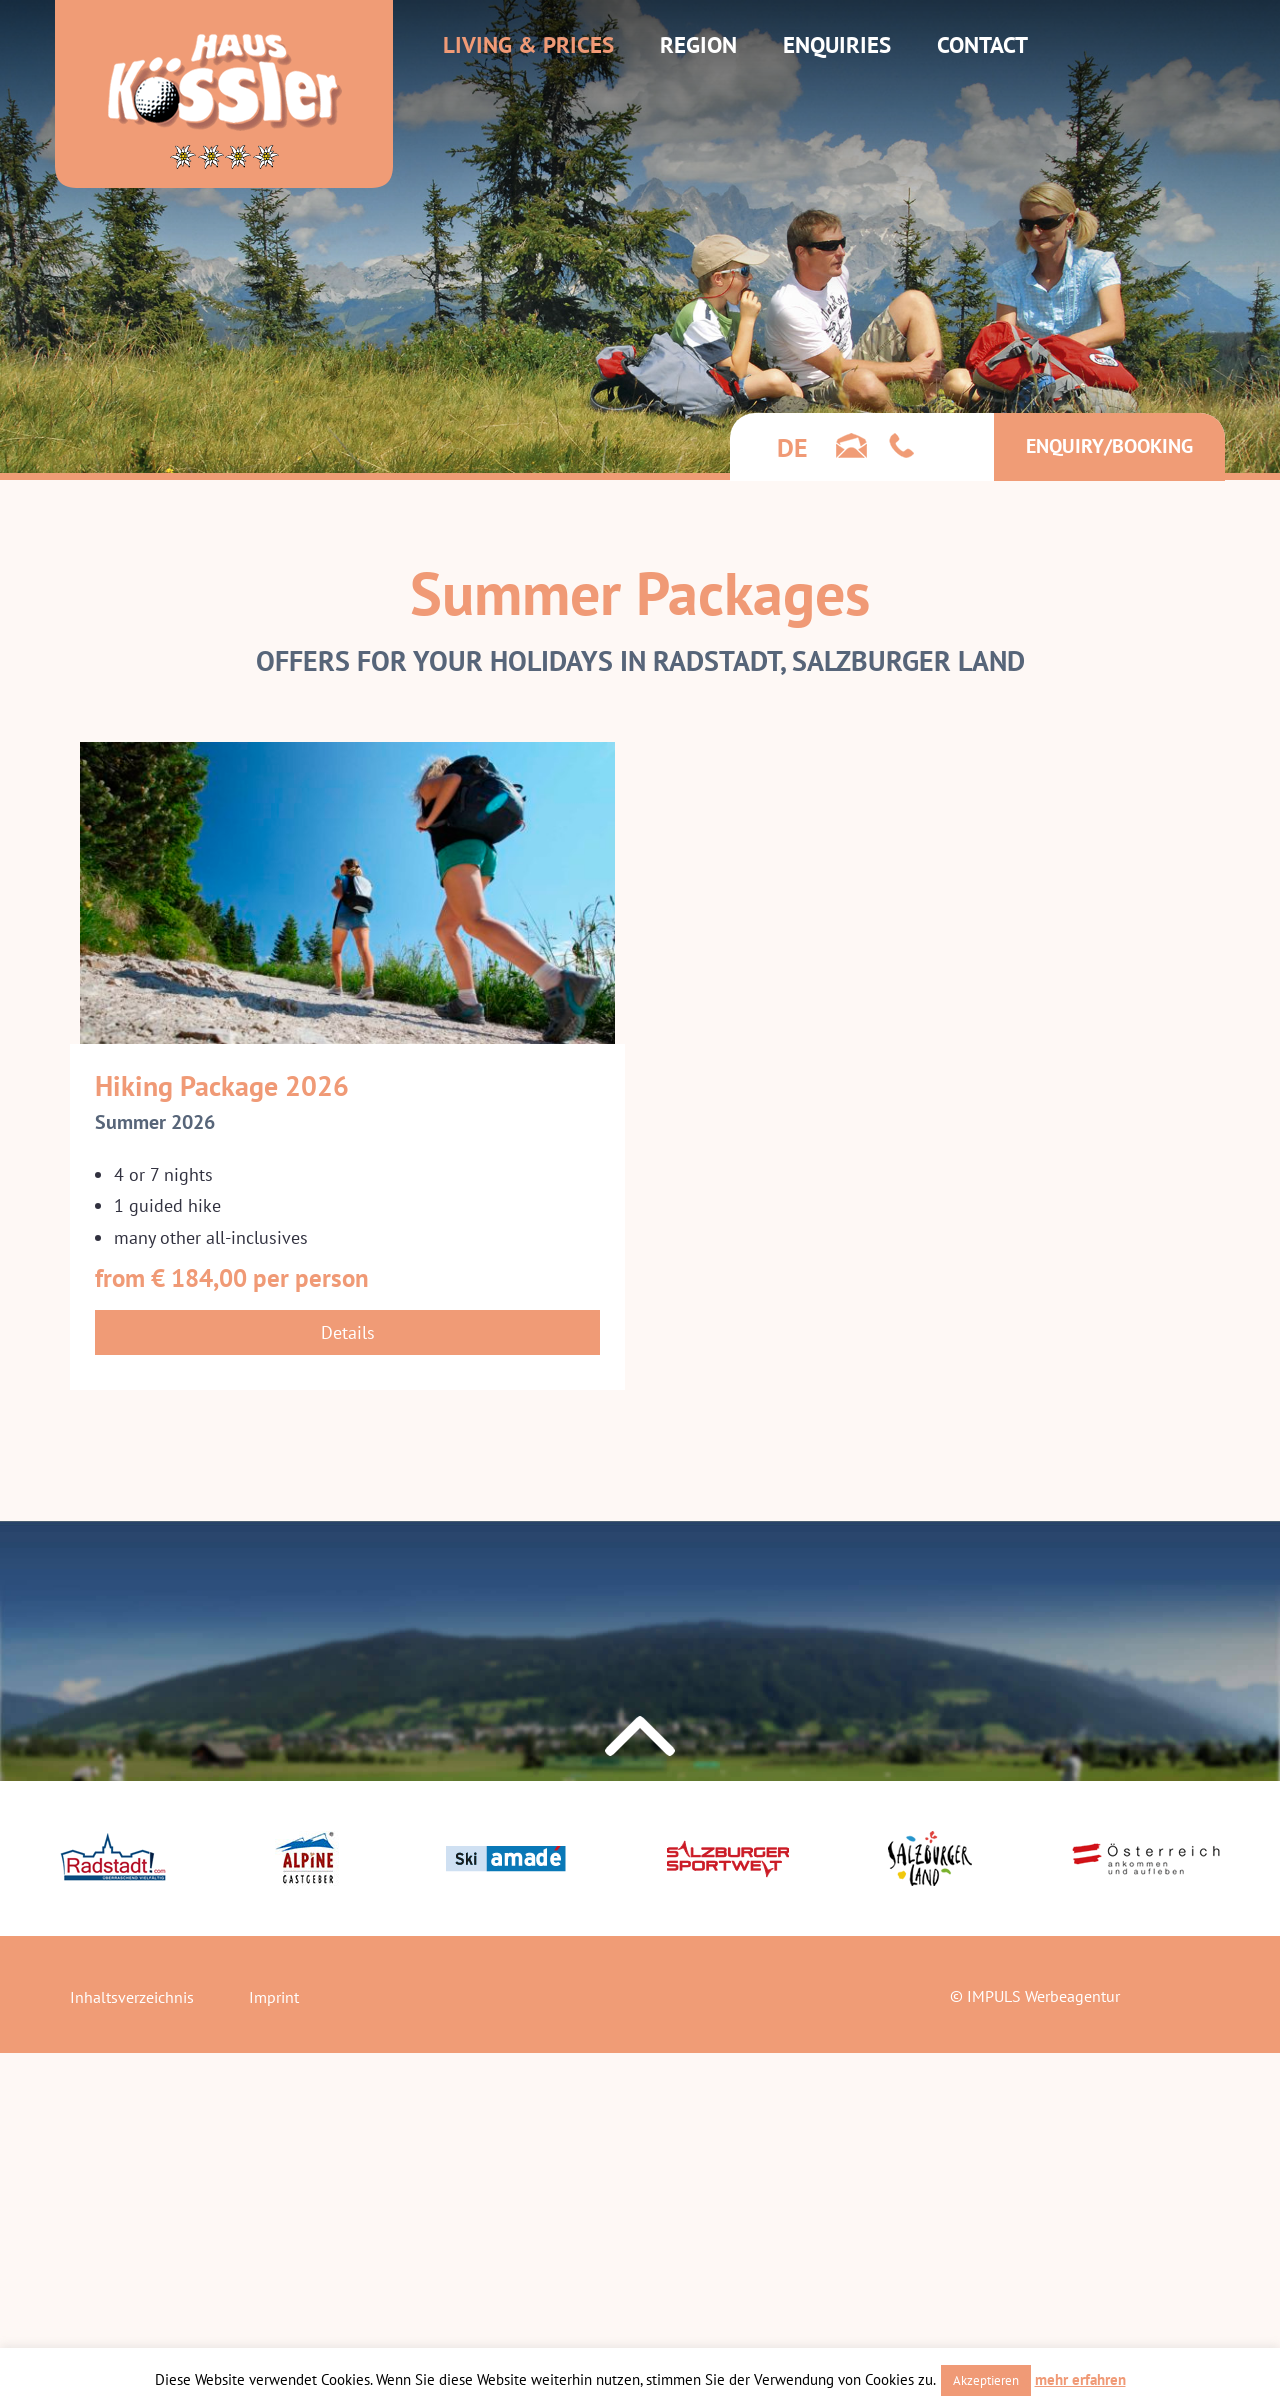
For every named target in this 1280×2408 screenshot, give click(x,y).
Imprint (274, 1997)
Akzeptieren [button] (986, 2380)
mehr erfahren (1080, 2379)
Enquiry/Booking (1109, 446)
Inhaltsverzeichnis (132, 1997)
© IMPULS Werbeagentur (1035, 1996)
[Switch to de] (792, 448)
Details (348, 1332)
